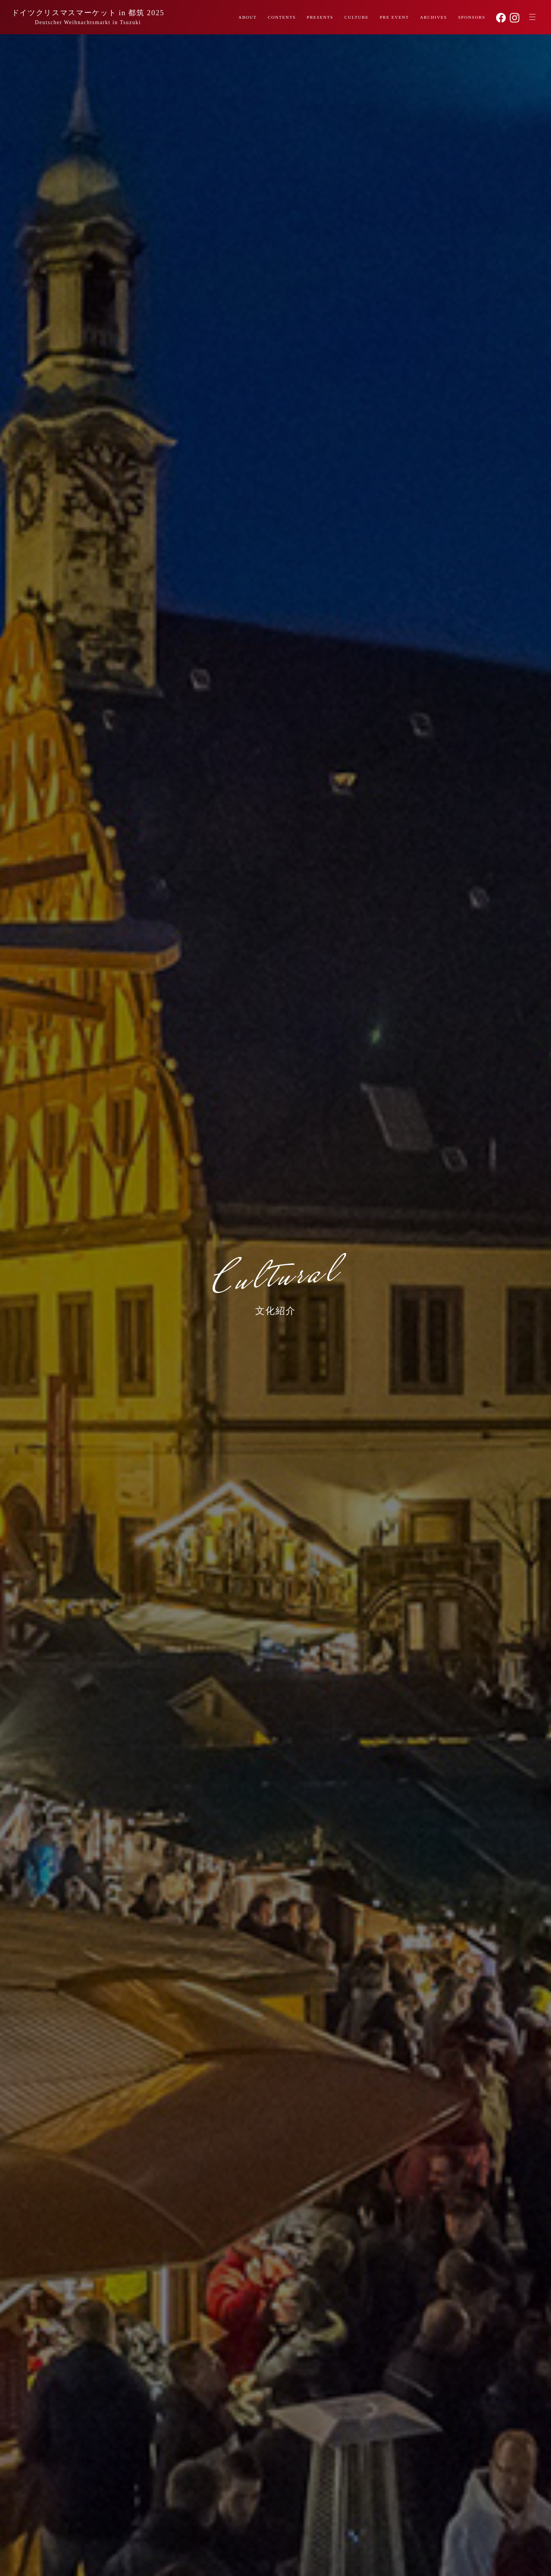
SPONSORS (471, 17)
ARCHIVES (433, 17)
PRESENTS (318, 17)
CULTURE (355, 17)
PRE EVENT (393, 17)
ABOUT (244, 17)
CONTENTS (279, 17)
